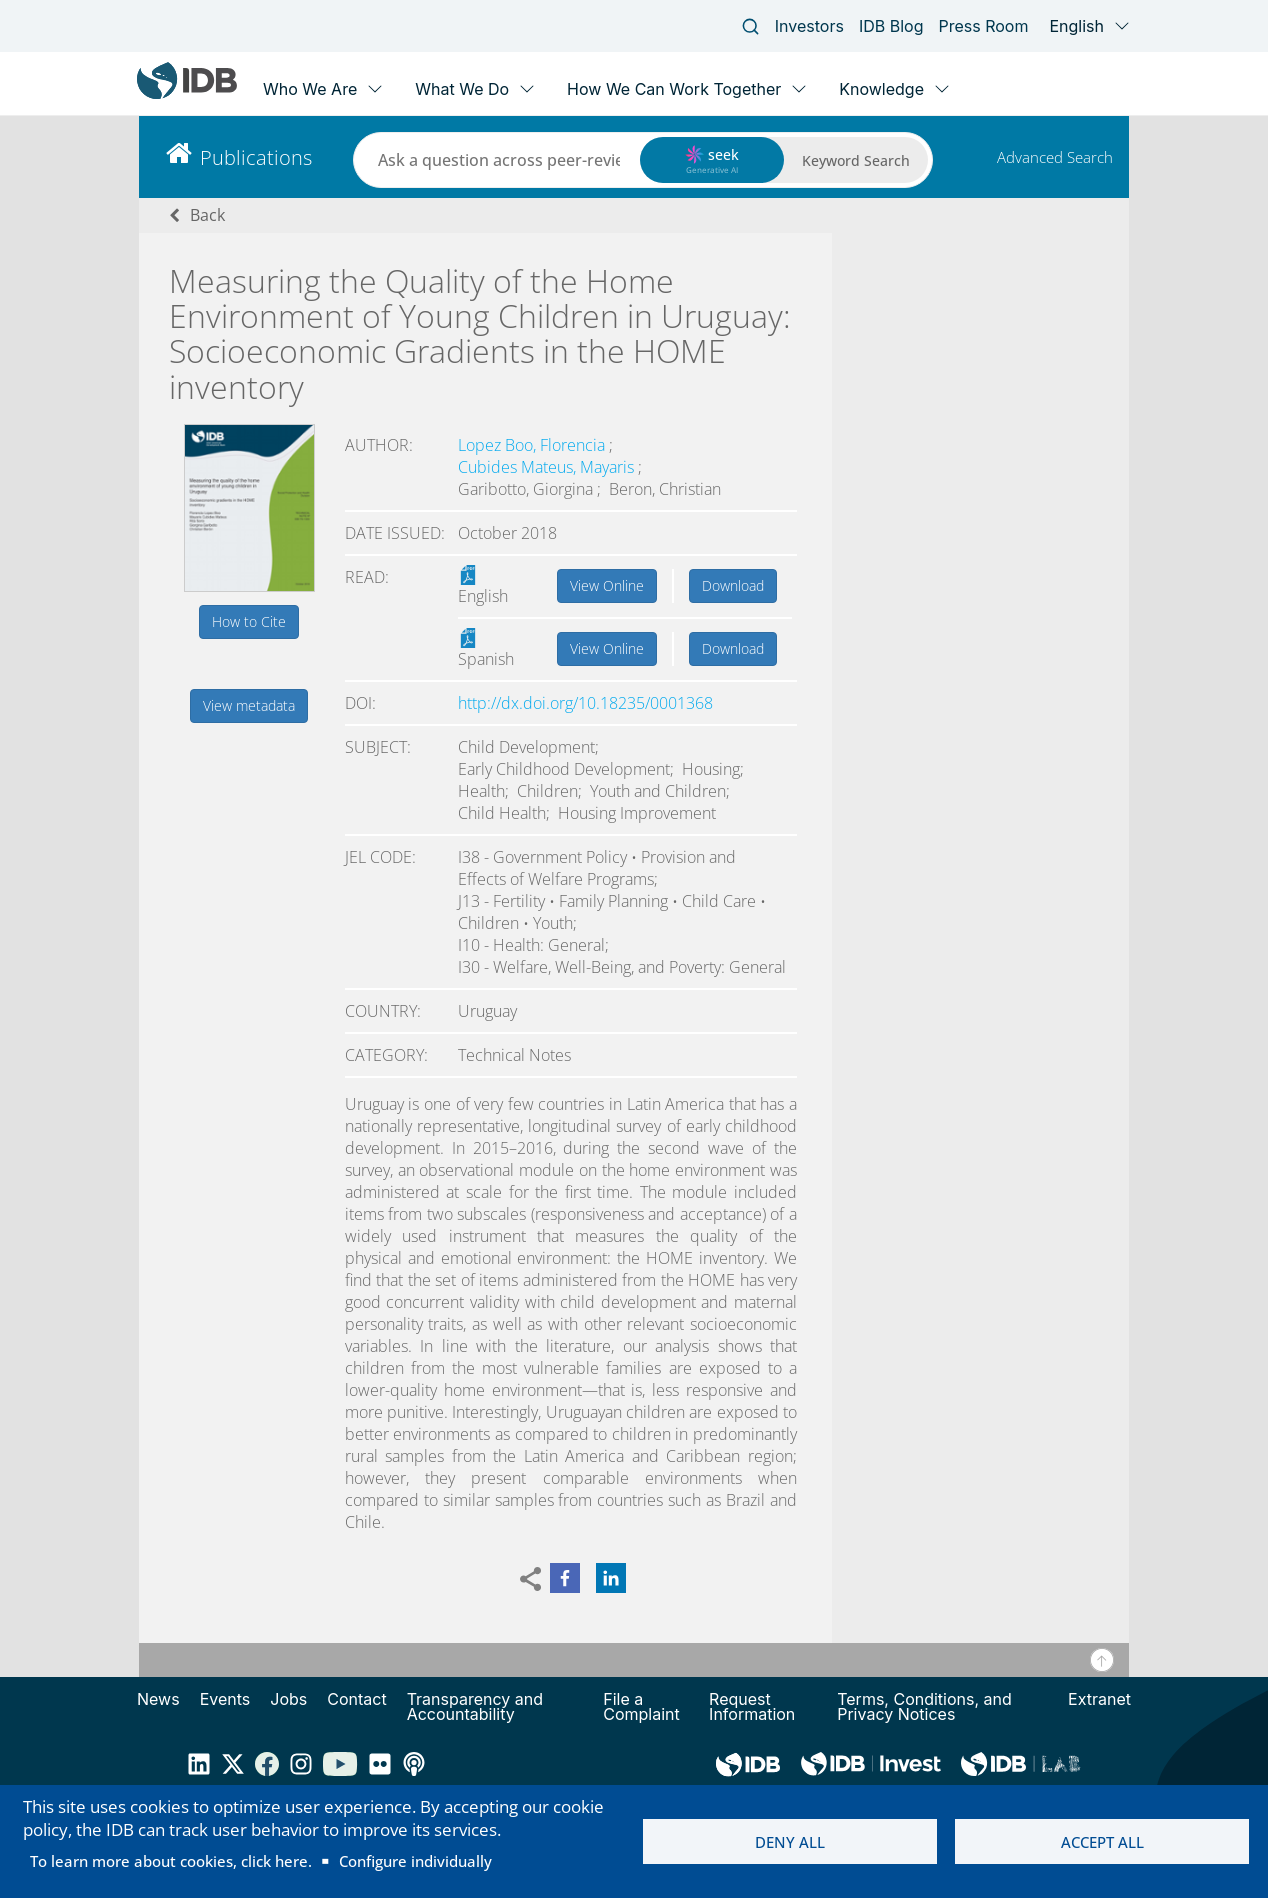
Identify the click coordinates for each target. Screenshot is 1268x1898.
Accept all (1102, 1842)
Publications (256, 157)
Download (733, 585)
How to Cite (249, 621)
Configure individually (415, 1861)
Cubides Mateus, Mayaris (548, 467)
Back (207, 215)
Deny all (790, 1842)
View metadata (249, 705)
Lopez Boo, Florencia (533, 445)
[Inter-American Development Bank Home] (187, 94)
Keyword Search (856, 160)
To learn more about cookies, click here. (171, 1861)
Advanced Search (1055, 157)
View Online (607, 585)
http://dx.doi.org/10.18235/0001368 (585, 703)
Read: (367, 577)
